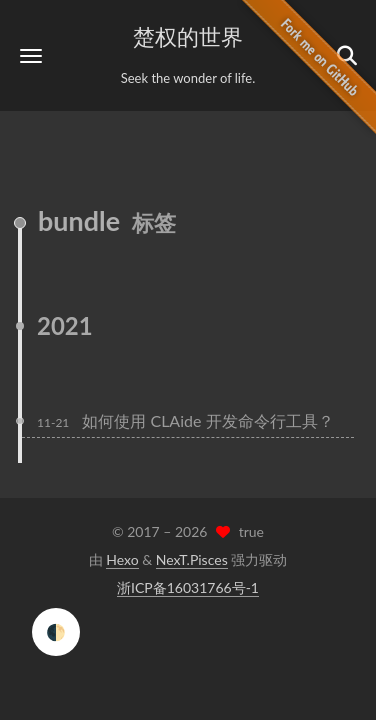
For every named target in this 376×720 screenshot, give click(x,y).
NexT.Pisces (192, 559)
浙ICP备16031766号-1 (188, 587)
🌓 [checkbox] (56, 631)
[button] (31, 55)
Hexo (122, 559)
